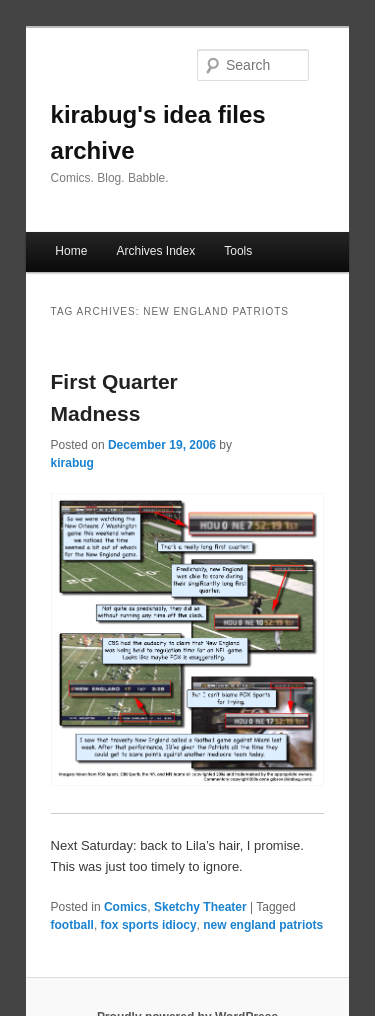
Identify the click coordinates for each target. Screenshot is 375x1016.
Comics (125, 907)
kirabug (72, 463)
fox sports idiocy (149, 925)
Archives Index (155, 251)
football (72, 925)
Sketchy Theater (200, 907)
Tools (238, 251)
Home (71, 251)
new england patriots (263, 925)
